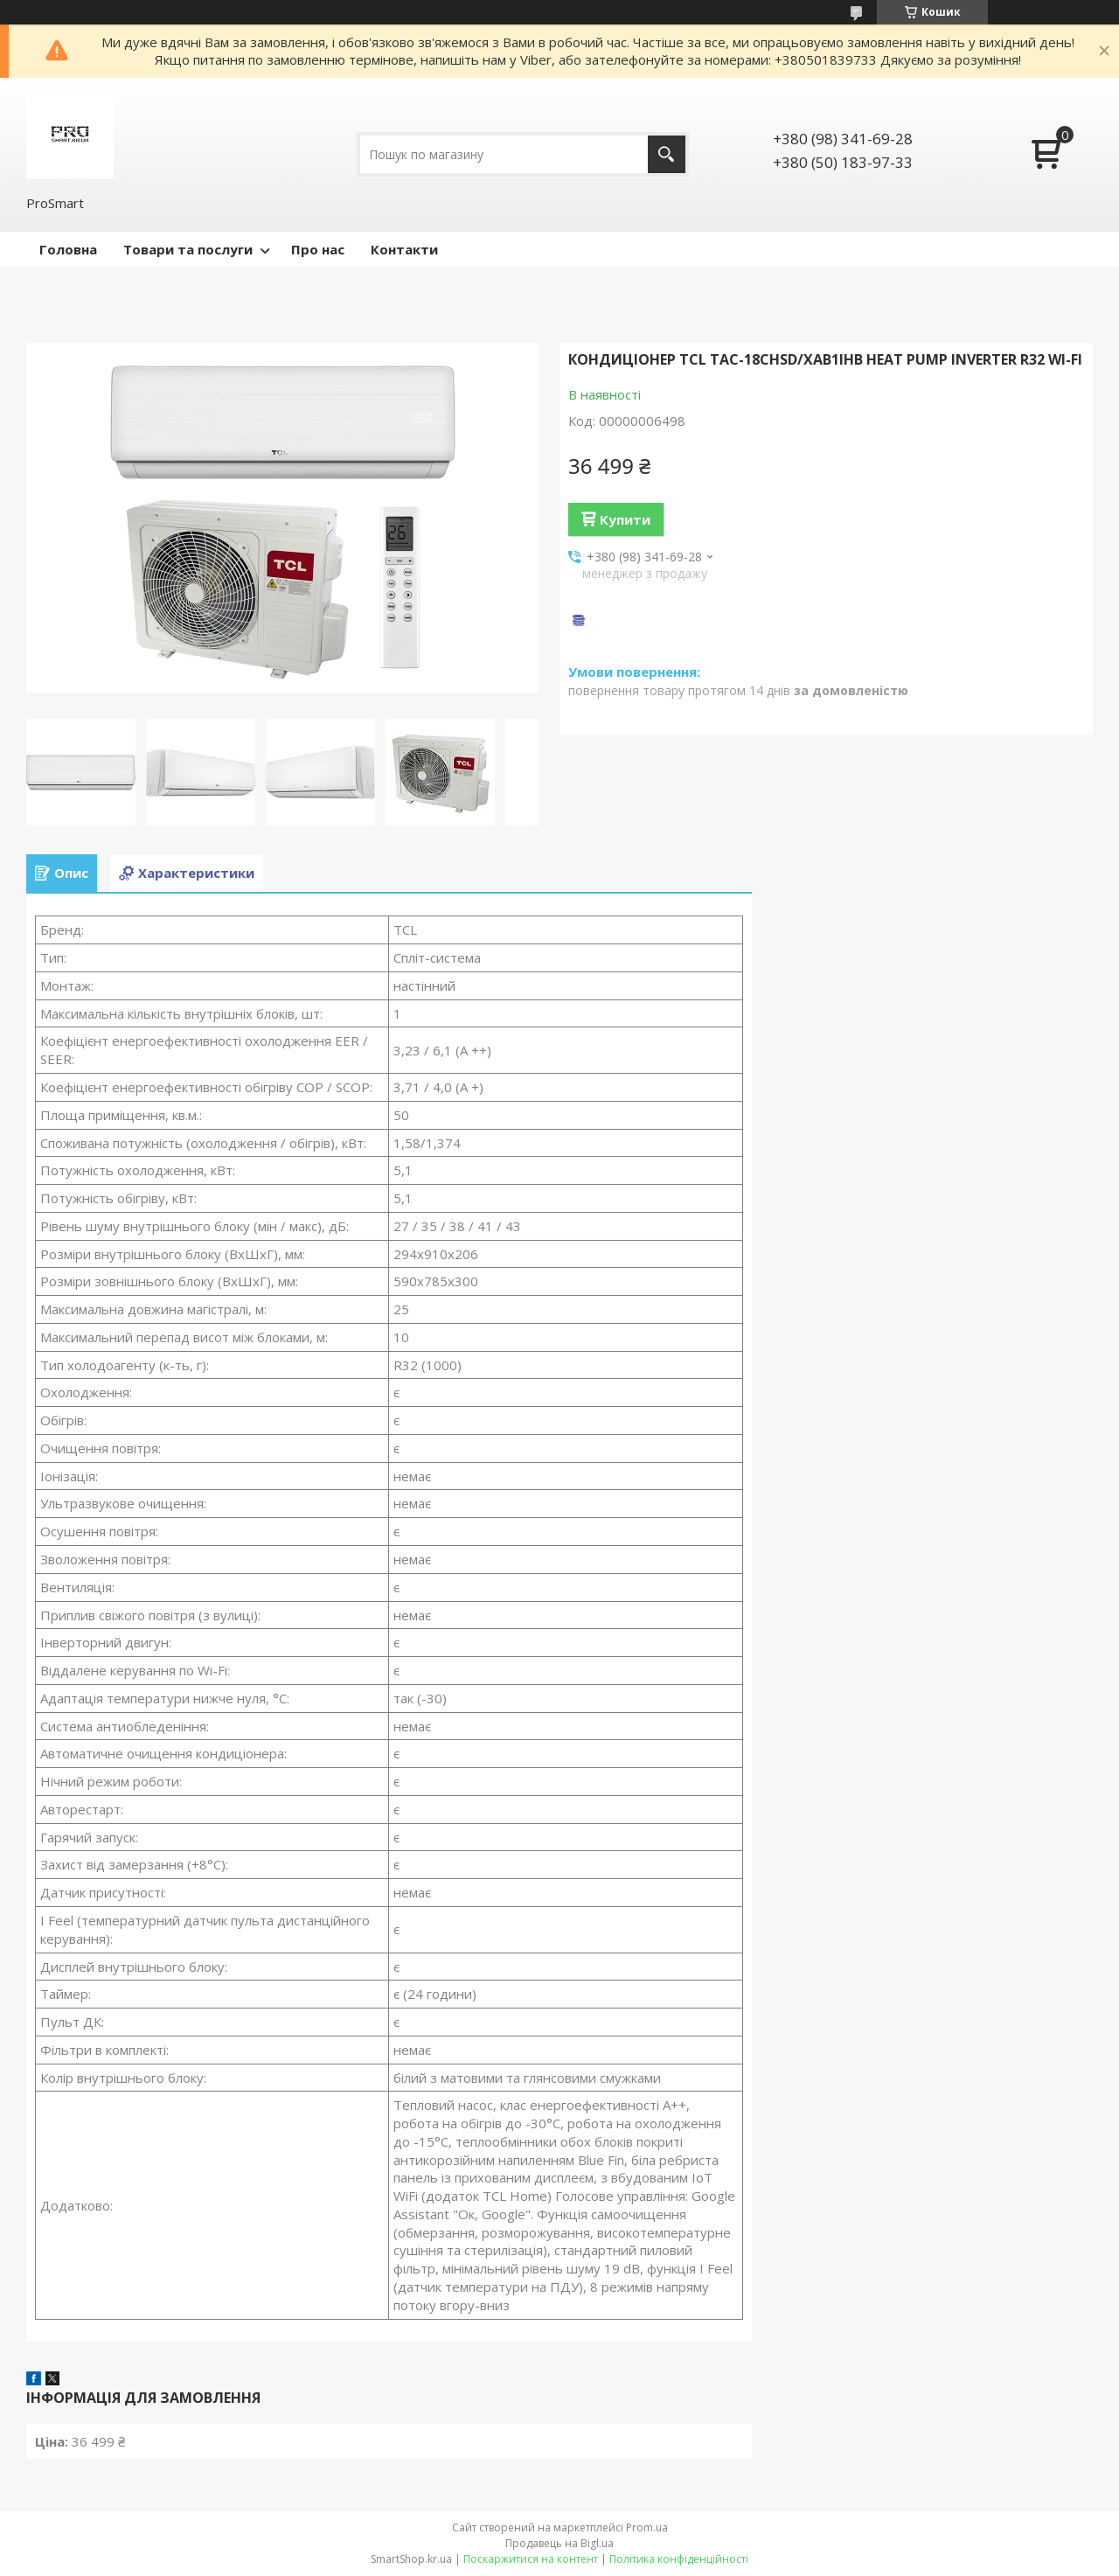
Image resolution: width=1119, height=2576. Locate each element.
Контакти (404, 249)
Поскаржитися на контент (530, 2559)
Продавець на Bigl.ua (559, 2543)
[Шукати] (666, 154)
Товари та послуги (188, 249)
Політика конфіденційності (678, 2559)
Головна (68, 249)
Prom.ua (647, 2527)
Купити (625, 519)
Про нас (317, 249)
